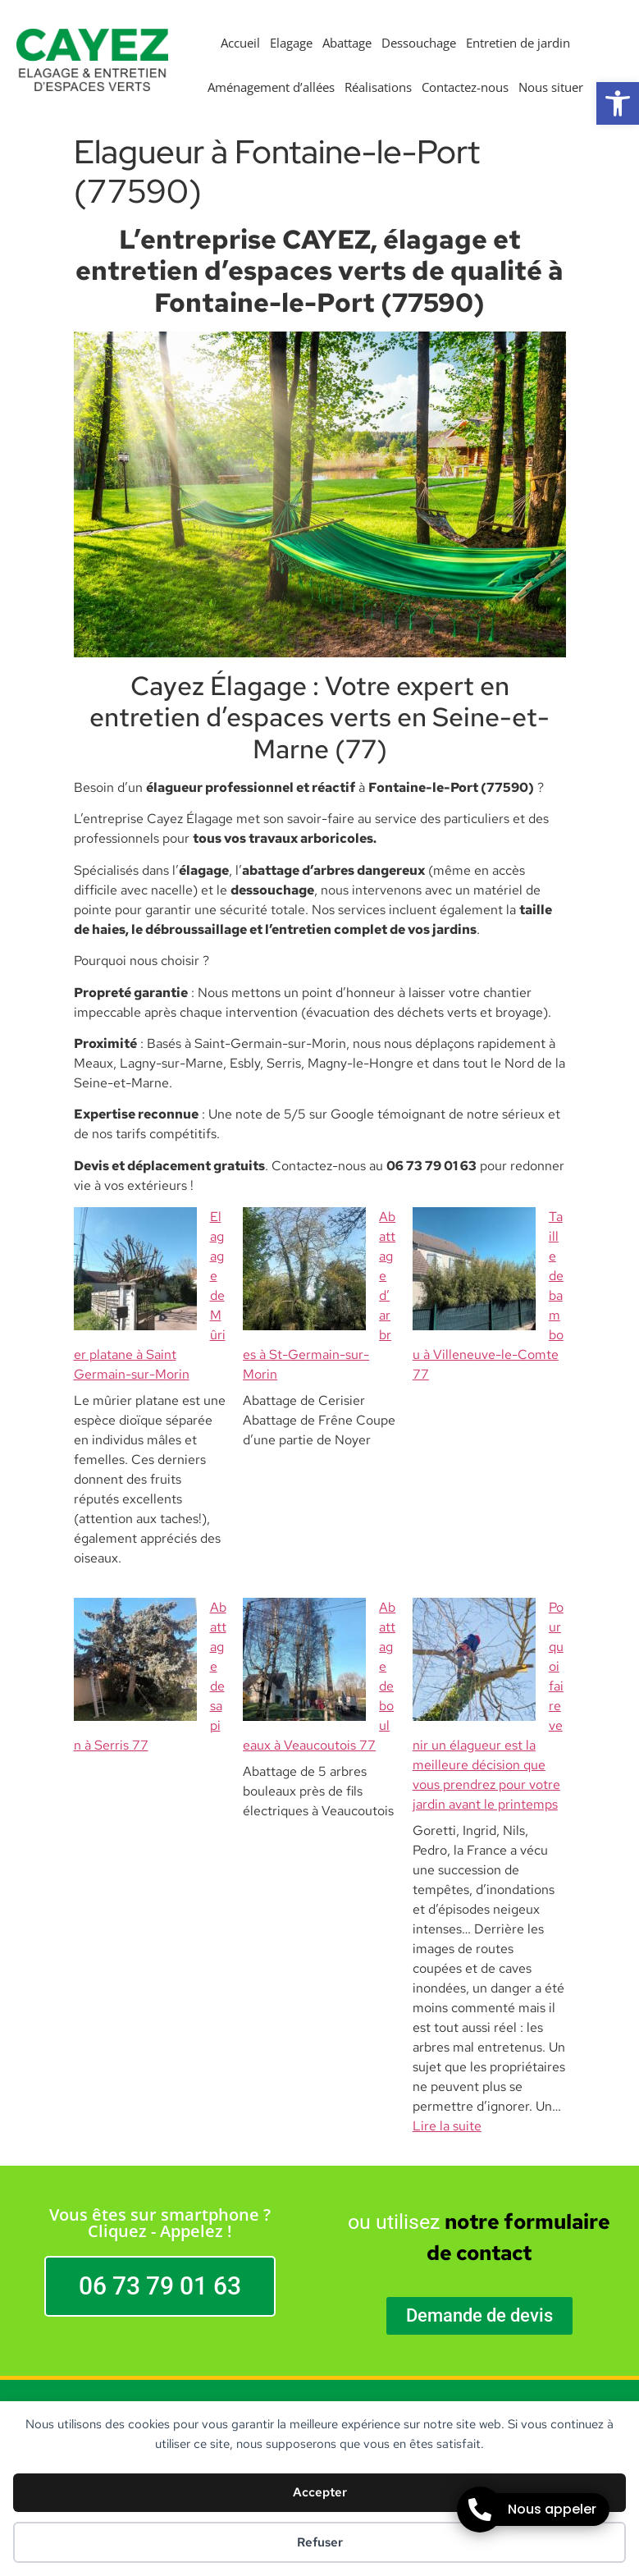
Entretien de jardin (518, 42)
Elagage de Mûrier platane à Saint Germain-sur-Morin (147, 1236)
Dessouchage (418, 42)
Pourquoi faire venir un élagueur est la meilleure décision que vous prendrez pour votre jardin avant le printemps (486, 1528)
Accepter (320, 2492)
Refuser (320, 2542)
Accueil (240, 42)
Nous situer (550, 87)
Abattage (347, 42)
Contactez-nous (465, 87)
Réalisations (378, 87)
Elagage (291, 42)
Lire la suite (447, 1889)
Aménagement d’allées (271, 87)
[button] (617, 103)
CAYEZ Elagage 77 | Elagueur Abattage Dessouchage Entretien (319, 2221)
